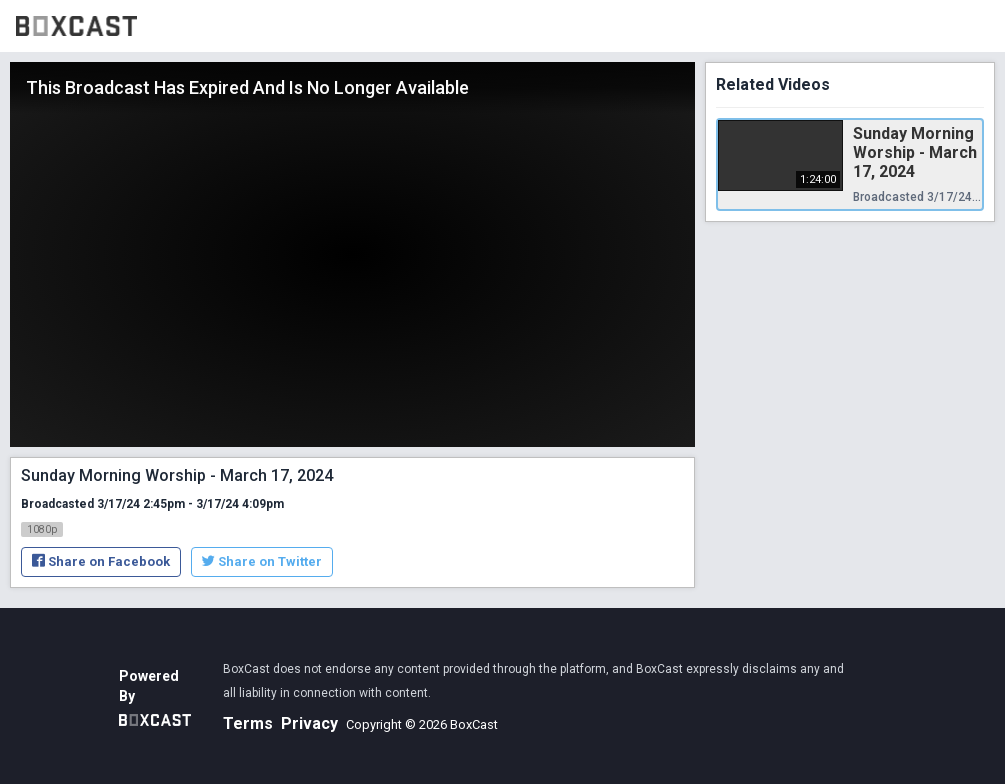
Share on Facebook (101, 561)
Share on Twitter (262, 561)
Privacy (309, 723)
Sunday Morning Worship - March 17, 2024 (915, 152)
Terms (248, 723)
